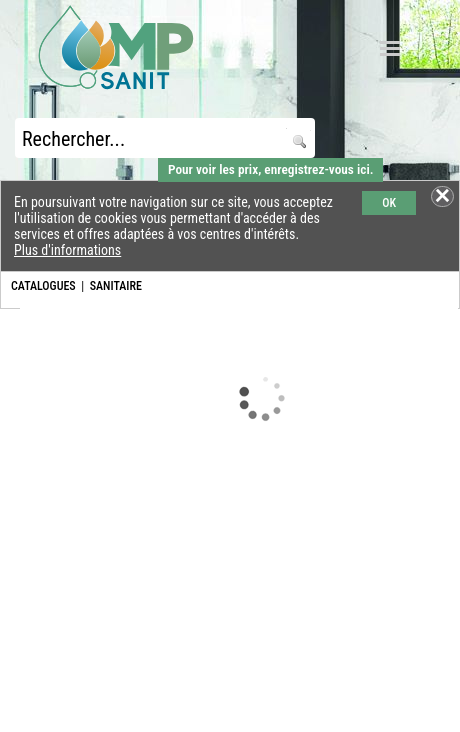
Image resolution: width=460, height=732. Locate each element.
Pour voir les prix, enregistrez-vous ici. (270, 169)
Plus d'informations (67, 250)
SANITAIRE (116, 286)
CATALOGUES (43, 286)
